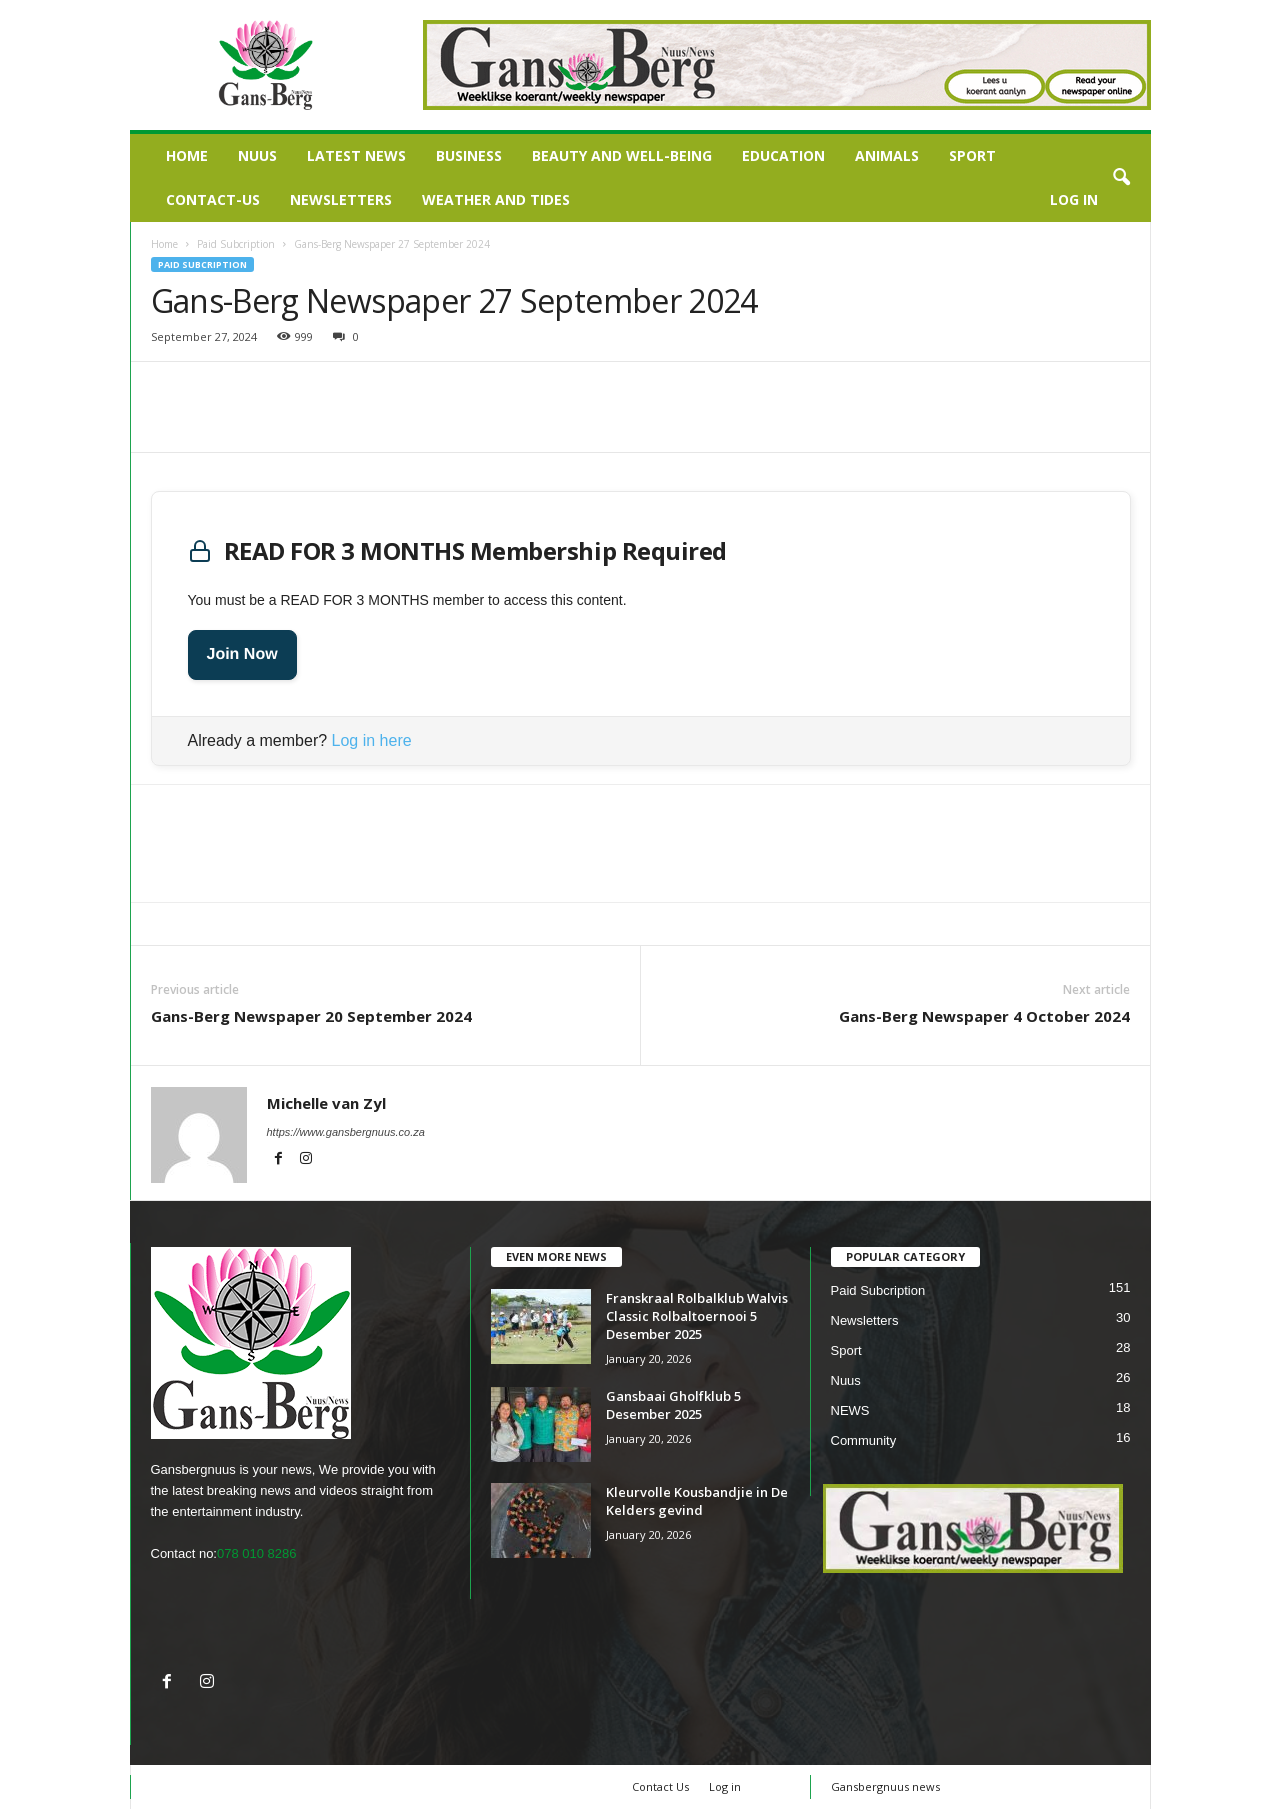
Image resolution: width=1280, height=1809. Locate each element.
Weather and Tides (496, 199)
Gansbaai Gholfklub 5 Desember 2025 (673, 1405)
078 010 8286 (257, 1553)
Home (187, 155)
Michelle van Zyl (326, 1103)
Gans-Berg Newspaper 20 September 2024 (311, 1016)
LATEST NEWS (356, 155)
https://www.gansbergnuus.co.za (346, 1132)
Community (864, 1440)
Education (783, 155)
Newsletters (341, 199)
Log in (1074, 199)
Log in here (372, 740)
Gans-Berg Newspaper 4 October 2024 (984, 1016)
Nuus (257, 155)
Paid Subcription (236, 244)
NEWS (850, 1410)
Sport (972, 155)
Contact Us (660, 1786)
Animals (887, 155)
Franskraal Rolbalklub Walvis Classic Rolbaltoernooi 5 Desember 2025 (697, 1316)
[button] (1121, 178)
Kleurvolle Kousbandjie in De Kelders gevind (697, 1501)
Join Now (242, 654)
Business (469, 155)
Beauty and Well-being (622, 155)
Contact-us (213, 199)
